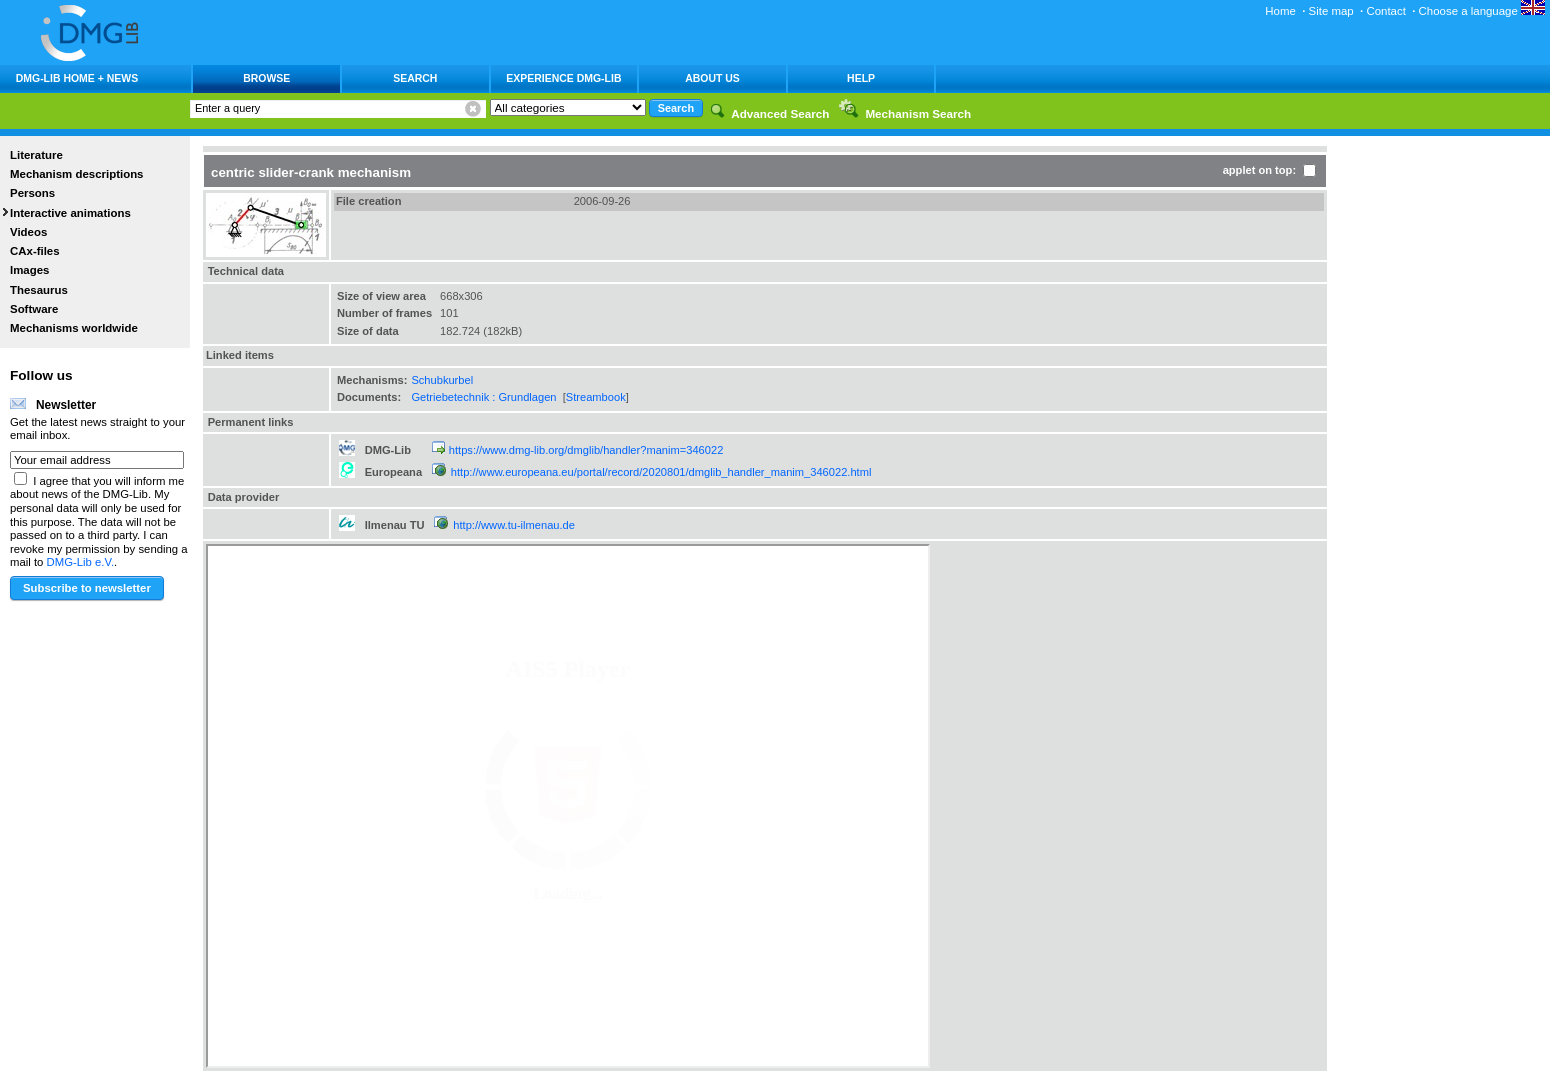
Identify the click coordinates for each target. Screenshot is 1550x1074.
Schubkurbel (442, 380)
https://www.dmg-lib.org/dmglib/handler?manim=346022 (586, 450)
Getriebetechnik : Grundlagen (483, 397)
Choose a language (1482, 11)
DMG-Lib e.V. (81, 562)
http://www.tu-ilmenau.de (514, 525)
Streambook (596, 397)
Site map (1331, 11)
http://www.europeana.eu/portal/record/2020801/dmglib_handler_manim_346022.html (661, 472)
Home (1280, 11)
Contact (1385, 11)
